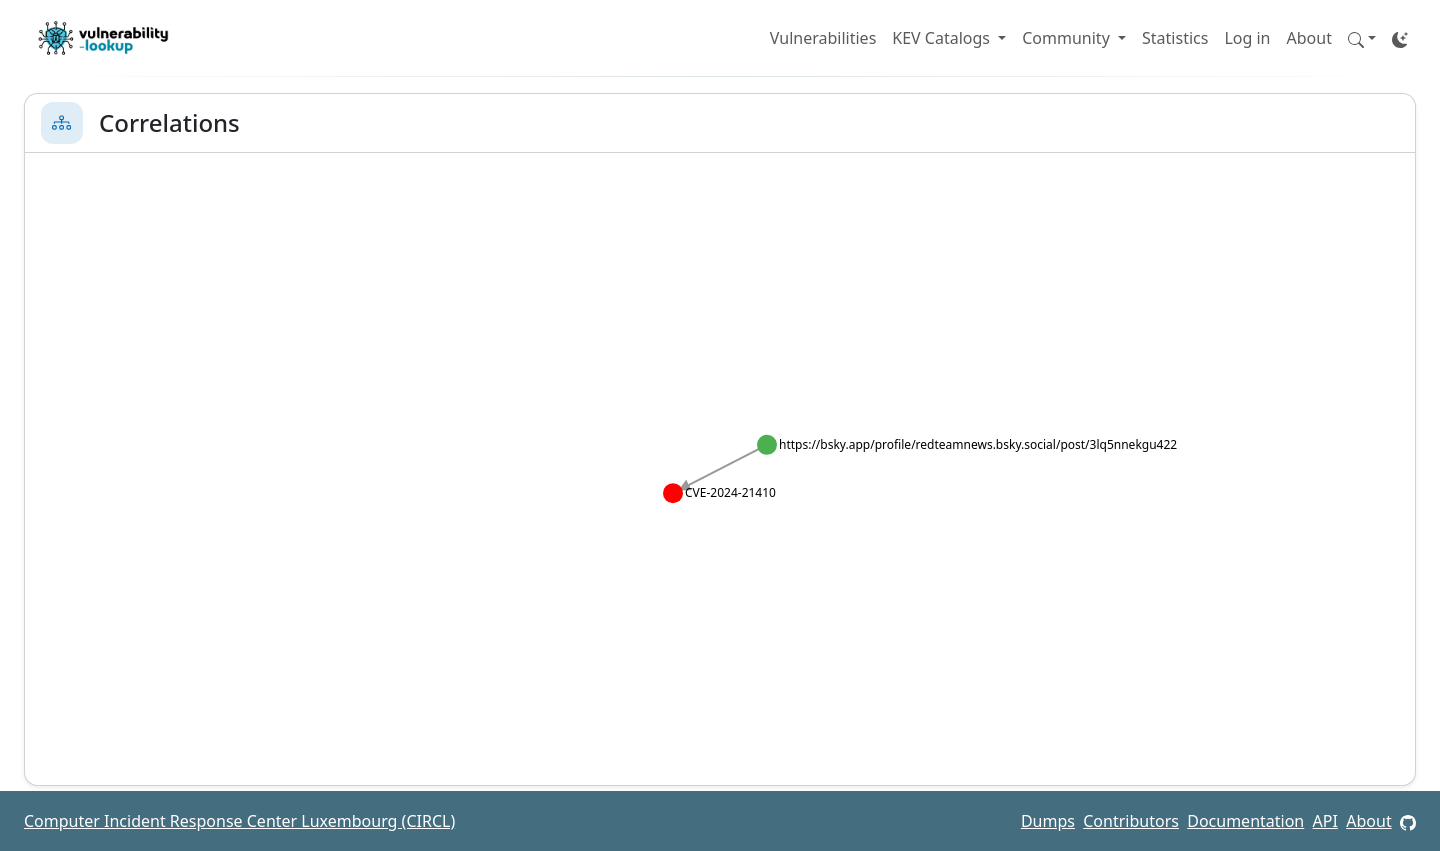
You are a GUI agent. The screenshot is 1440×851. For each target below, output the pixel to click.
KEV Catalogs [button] (943, 38)
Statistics (1175, 38)
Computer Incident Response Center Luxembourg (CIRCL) (239, 821)
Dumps (1048, 821)
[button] (1362, 38)
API (1325, 821)
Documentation (1245, 821)
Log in (1247, 38)
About (1309, 38)
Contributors (1131, 821)
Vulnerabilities (823, 38)
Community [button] (1068, 38)
